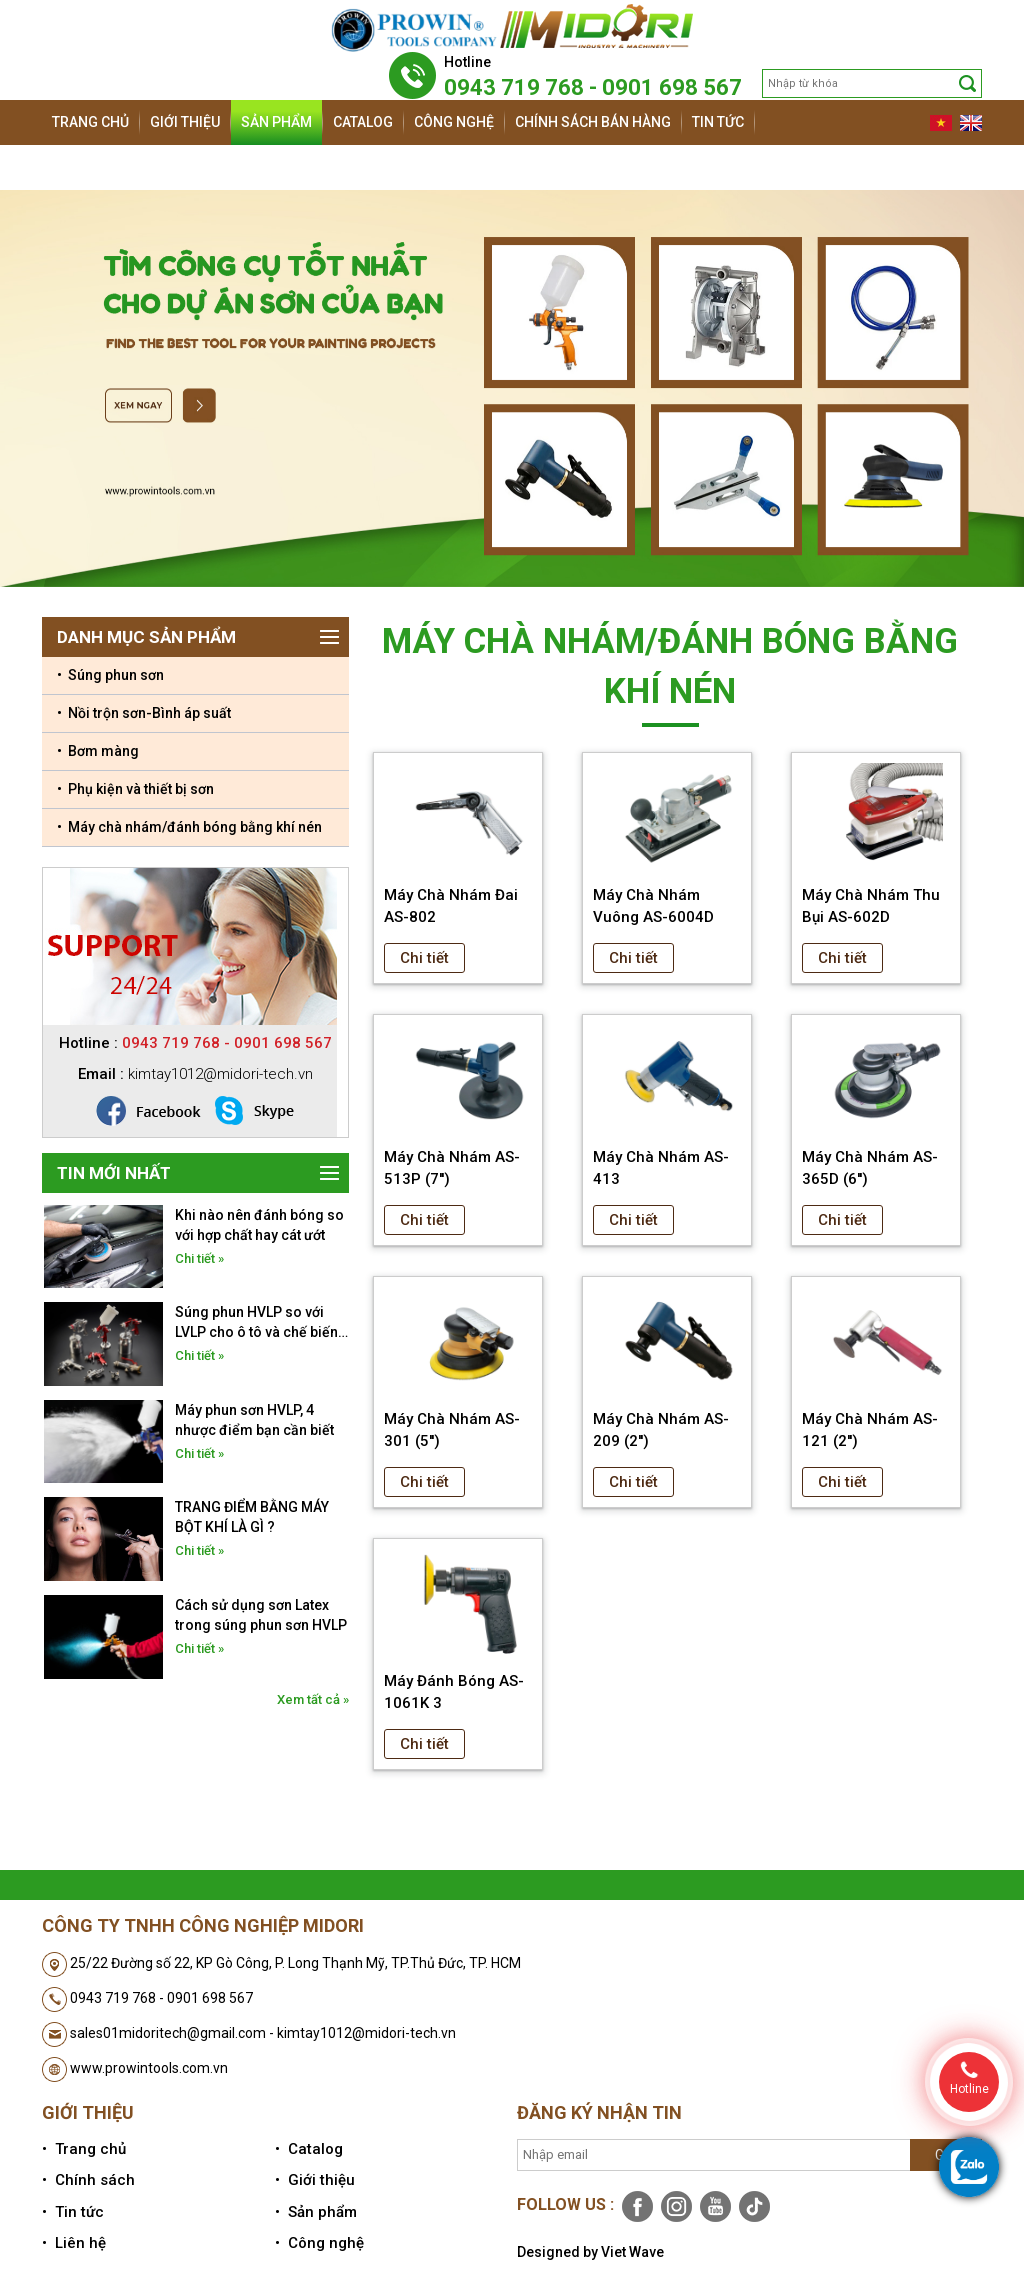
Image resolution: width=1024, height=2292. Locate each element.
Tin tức (718, 122)
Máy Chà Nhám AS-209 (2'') (661, 1430)
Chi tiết (424, 958)
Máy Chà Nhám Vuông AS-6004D (653, 906)
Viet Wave (632, 2252)
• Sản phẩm (316, 2212)
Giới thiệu (185, 122)
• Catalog (309, 2149)
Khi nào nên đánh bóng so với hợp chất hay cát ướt (259, 1225)
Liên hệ (77, 167)
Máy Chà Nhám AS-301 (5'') (452, 1430)
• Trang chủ (84, 2149)
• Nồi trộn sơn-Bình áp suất (144, 713)
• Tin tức (73, 2212)
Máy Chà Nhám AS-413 (661, 1168)
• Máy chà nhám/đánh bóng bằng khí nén (189, 827)
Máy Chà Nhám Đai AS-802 (451, 906)
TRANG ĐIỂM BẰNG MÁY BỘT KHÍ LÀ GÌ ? (252, 1517)
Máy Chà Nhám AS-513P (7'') (452, 1168)
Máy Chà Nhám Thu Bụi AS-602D (871, 906)
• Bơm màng (98, 751)
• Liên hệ (74, 2243)
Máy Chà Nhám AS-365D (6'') (870, 1168)
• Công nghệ (319, 2243)
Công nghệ (454, 122)
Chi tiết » (199, 1258)
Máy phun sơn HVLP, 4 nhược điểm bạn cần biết (254, 1420)
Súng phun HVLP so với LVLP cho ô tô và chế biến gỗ (256, 1323)
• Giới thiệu (315, 2180)
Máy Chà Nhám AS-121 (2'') (870, 1430)
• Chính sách (88, 2180)
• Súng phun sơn (110, 675)
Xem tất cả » (313, 1699)
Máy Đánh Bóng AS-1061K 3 (454, 1692)
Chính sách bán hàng (593, 122)
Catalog (363, 122)
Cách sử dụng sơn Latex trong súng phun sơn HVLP (261, 1615)
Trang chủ (90, 122)
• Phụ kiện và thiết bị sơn (135, 789)
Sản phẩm (276, 122)
